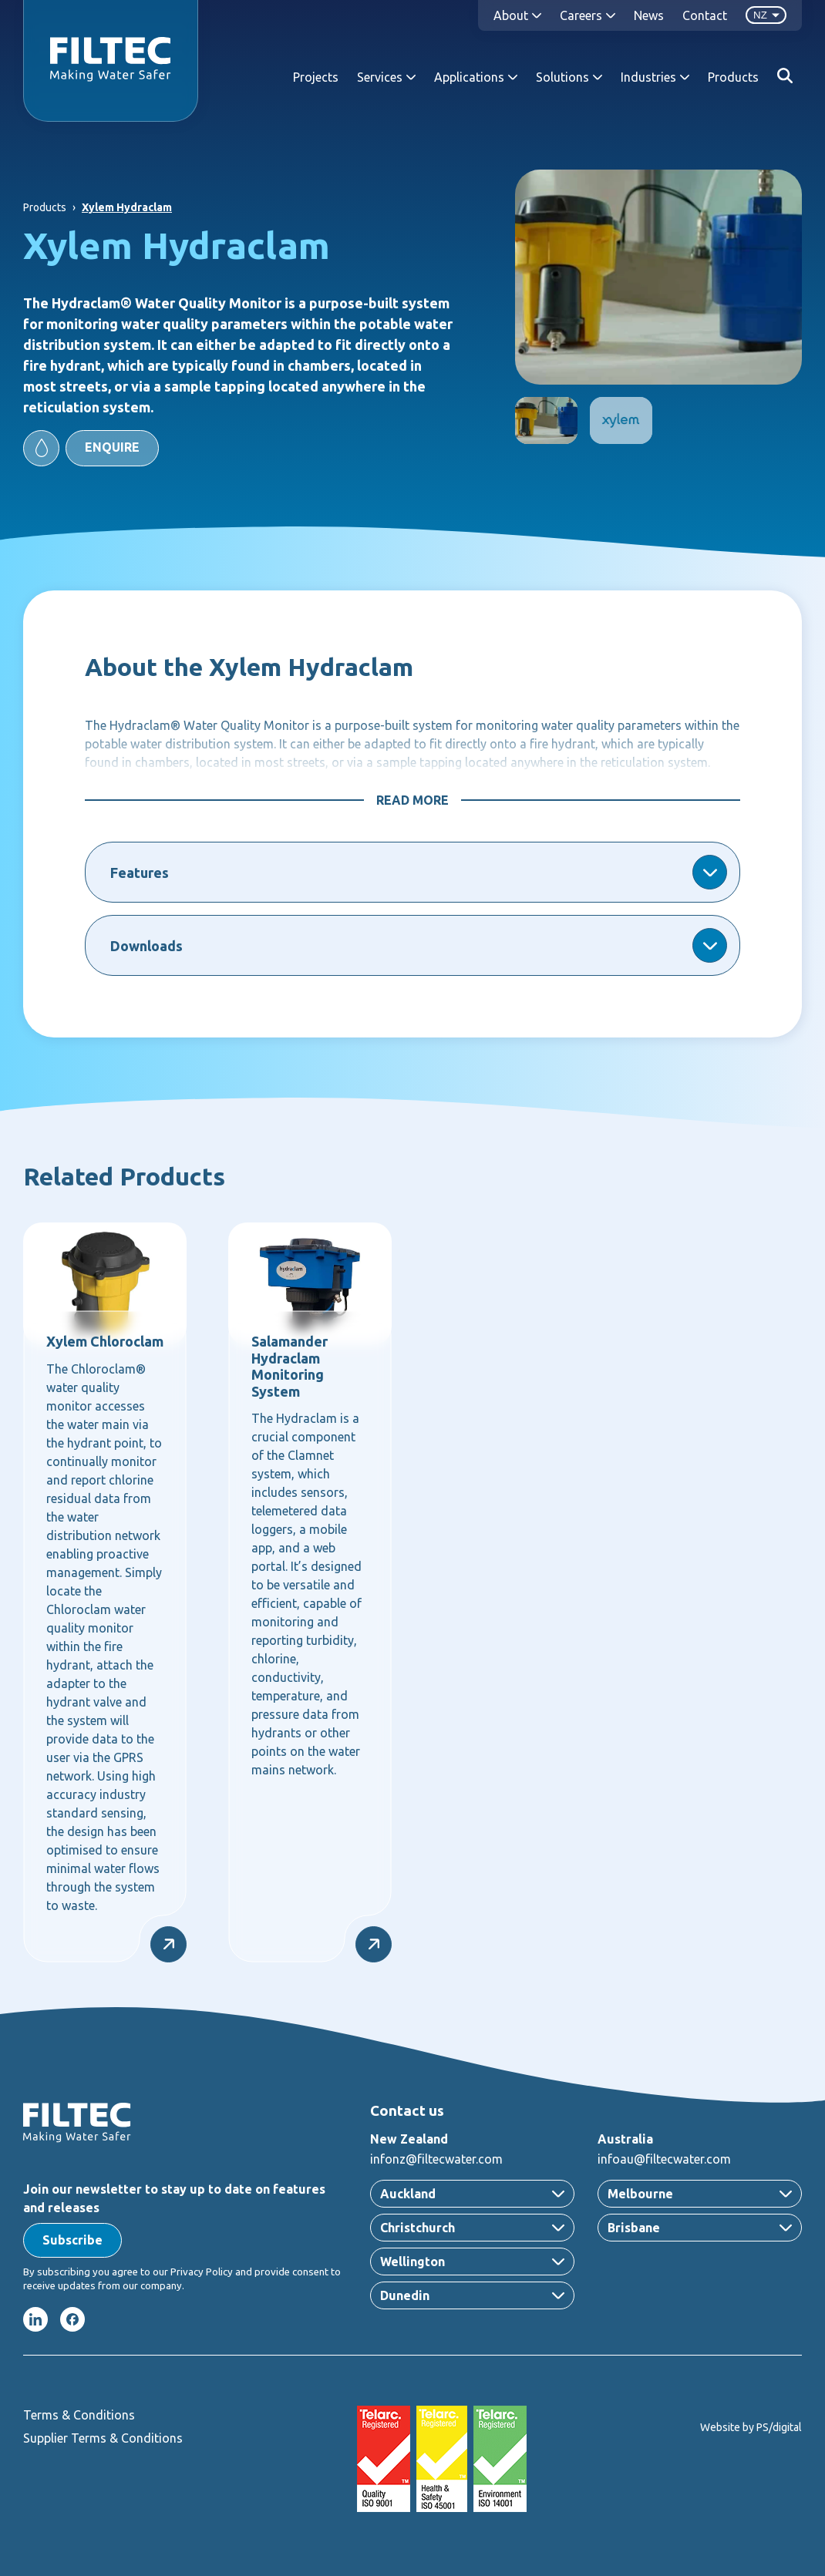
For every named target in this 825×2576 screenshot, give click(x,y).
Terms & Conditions (79, 2415)
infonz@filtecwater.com (436, 2159)
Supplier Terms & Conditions (103, 2438)
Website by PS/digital (751, 2427)
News (649, 15)
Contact (704, 15)
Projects (315, 77)
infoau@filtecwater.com (664, 2159)
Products (733, 77)
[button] (91, 448)
